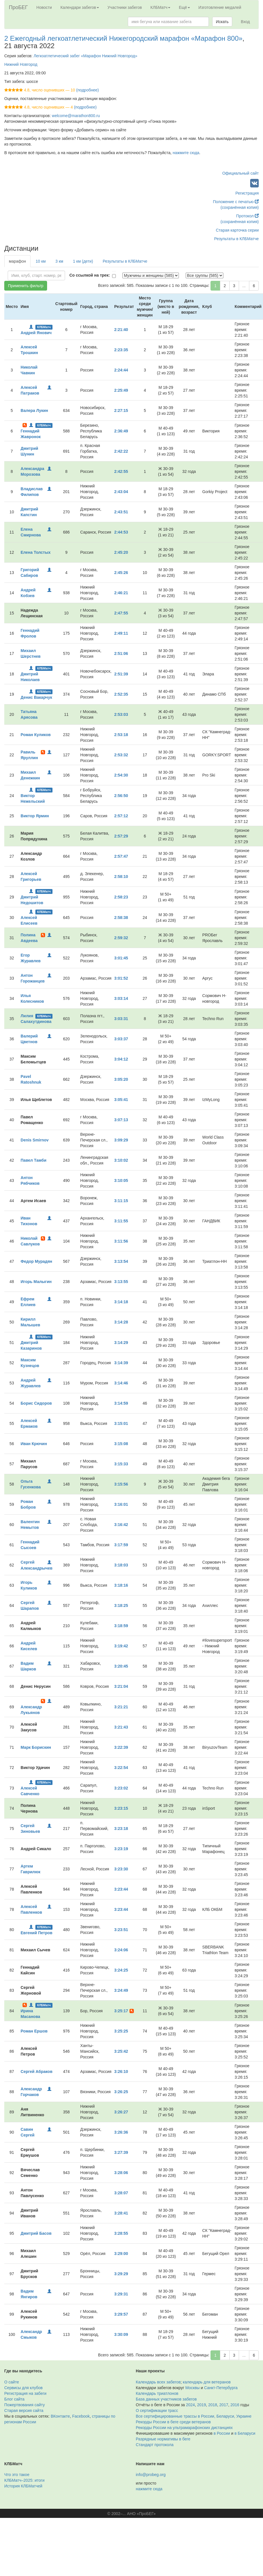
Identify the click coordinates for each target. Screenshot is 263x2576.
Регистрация (247, 193)
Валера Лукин (34, 410)
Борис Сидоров (36, 1403)
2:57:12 (121, 816)
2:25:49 (121, 390)
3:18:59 (121, 1625)
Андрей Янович (36, 332)
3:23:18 (121, 1828)
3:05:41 (121, 1099)
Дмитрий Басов (36, 2233)
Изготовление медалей (220, 7)
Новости (44, 7)
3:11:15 (121, 1200)
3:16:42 (121, 1524)
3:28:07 (121, 2193)
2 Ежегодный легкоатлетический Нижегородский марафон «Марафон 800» (123, 38)
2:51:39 (121, 674)
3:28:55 (121, 2233)
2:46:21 (121, 593)
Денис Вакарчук (36, 697)
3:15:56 (121, 1484)
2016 (234, 2405)
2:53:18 (121, 734)
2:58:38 (121, 917)
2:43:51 (121, 512)
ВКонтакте (60, 2416)
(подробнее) (87, 90)
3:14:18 (121, 1302)
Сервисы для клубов (23, 2387)
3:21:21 (121, 1707)
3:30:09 (121, 2334)
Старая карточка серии (237, 230)
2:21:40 (121, 329)
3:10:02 (121, 1160)
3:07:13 (121, 1120)
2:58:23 (121, 897)
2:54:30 (121, 775)
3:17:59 (121, 1545)
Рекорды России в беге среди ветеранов (173, 2422)
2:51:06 (121, 653)
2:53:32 (121, 755)
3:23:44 (121, 1889)
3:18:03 (121, 1565)
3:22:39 (121, 1747)
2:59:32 (121, 937)
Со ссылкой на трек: (89, 275)
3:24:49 (121, 1990)
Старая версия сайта (23, 2410)
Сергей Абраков (36, 2071)
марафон (17, 261)
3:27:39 (121, 2152)
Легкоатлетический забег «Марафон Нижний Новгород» (85, 56)
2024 (190, 2405)
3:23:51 (121, 1929)
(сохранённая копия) (239, 207)
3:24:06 (121, 1950)
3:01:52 (121, 978)
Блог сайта (14, 2399)
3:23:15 (121, 1808)
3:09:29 (121, 1140)
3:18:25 (121, 1605)
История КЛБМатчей (23, 2486)
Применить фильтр (25, 285)
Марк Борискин (36, 1747)
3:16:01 (121, 1504)
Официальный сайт (240, 173)
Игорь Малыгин (36, 1281)
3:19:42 (121, 1646)
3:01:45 (121, 958)
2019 (201, 2405)
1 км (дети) (83, 261)
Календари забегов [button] (79, 7)
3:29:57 (121, 2314)
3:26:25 (121, 2091)
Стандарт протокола (154, 2444)
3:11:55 (121, 1221)
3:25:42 (121, 2051)
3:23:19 (121, 1848)
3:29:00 (121, 2253)
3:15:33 (121, 1464)
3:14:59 (121, 1403)
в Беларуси (244, 2433)
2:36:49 (121, 431)
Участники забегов (125, 7)
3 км (59, 261)
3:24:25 (121, 1970)
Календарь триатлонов (157, 2393)
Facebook (81, 2416)
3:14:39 (121, 1362)
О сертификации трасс (157, 2410)
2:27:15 (121, 410)
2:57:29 (121, 836)
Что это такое (16, 2474)
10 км (41, 261)
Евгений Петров (36, 1933)
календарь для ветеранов (207, 2382)
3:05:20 (121, 1079)
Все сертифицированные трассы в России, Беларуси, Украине (194, 2416)
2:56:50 (121, 795)
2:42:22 (121, 451)
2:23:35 (121, 350)
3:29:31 (121, 2294)
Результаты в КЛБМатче (236, 238)
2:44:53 (121, 532)
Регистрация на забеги (25, 2393)
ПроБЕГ (18, 7)
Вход (245, 21)
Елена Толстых (35, 552)
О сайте (11, 2382)
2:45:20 (121, 552)
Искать (222, 21)
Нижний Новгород (20, 64)
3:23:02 (121, 1788)
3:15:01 (121, 1423)
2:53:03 (121, 714)
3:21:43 (121, 1727)
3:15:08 (121, 1443)
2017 (223, 2405)
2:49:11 (121, 633)
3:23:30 (121, 1869)
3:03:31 (121, 1018)
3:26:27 (121, 2112)
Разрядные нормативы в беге (163, 2439)
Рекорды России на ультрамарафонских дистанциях (184, 2427)
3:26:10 (121, 2071)
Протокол (247, 216)
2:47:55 (121, 613)
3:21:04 (121, 1686)
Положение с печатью (236, 201)
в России (222, 2433)
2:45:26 (121, 572)
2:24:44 (121, 370)
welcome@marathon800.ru (76, 115)
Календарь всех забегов (158, 2382)
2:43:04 (121, 491)
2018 (212, 2405)
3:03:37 (121, 1039)
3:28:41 (121, 2213)
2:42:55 (121, 471)
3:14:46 (121, 1383)
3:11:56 (121, 1241)
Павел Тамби (33, 1160)
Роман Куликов (35, 734)
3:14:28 (121, 1322)
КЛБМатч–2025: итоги (24, 2480)
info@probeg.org (151, 2474)
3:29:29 (121, 2273)
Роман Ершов (34, 2031)
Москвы (192, 2387)
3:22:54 (121, 1767)
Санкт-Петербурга (221, 2387)
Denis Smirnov (34, 1140)
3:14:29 (121, 1342)
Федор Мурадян (36, 1261)
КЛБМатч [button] (160, 7)
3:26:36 (121, 2132)
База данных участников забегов (166, 2399)
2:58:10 (121, 876)
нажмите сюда (186, 152)
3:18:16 (121, 1585)
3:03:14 (121, 998)
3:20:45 (121, 1666)
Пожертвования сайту (24, 2405)
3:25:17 (121, 2011)
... (244, 285)
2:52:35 (121, 694)
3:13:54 (121, 1261)
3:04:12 (121, 1059)
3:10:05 (121, 1180)
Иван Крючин (34, 1443)
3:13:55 (121, 1281)
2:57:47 (121, 856)
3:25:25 (121, 2031)
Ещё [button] (184, 7)
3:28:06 (121, 2172)
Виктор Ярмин (35, 816)
